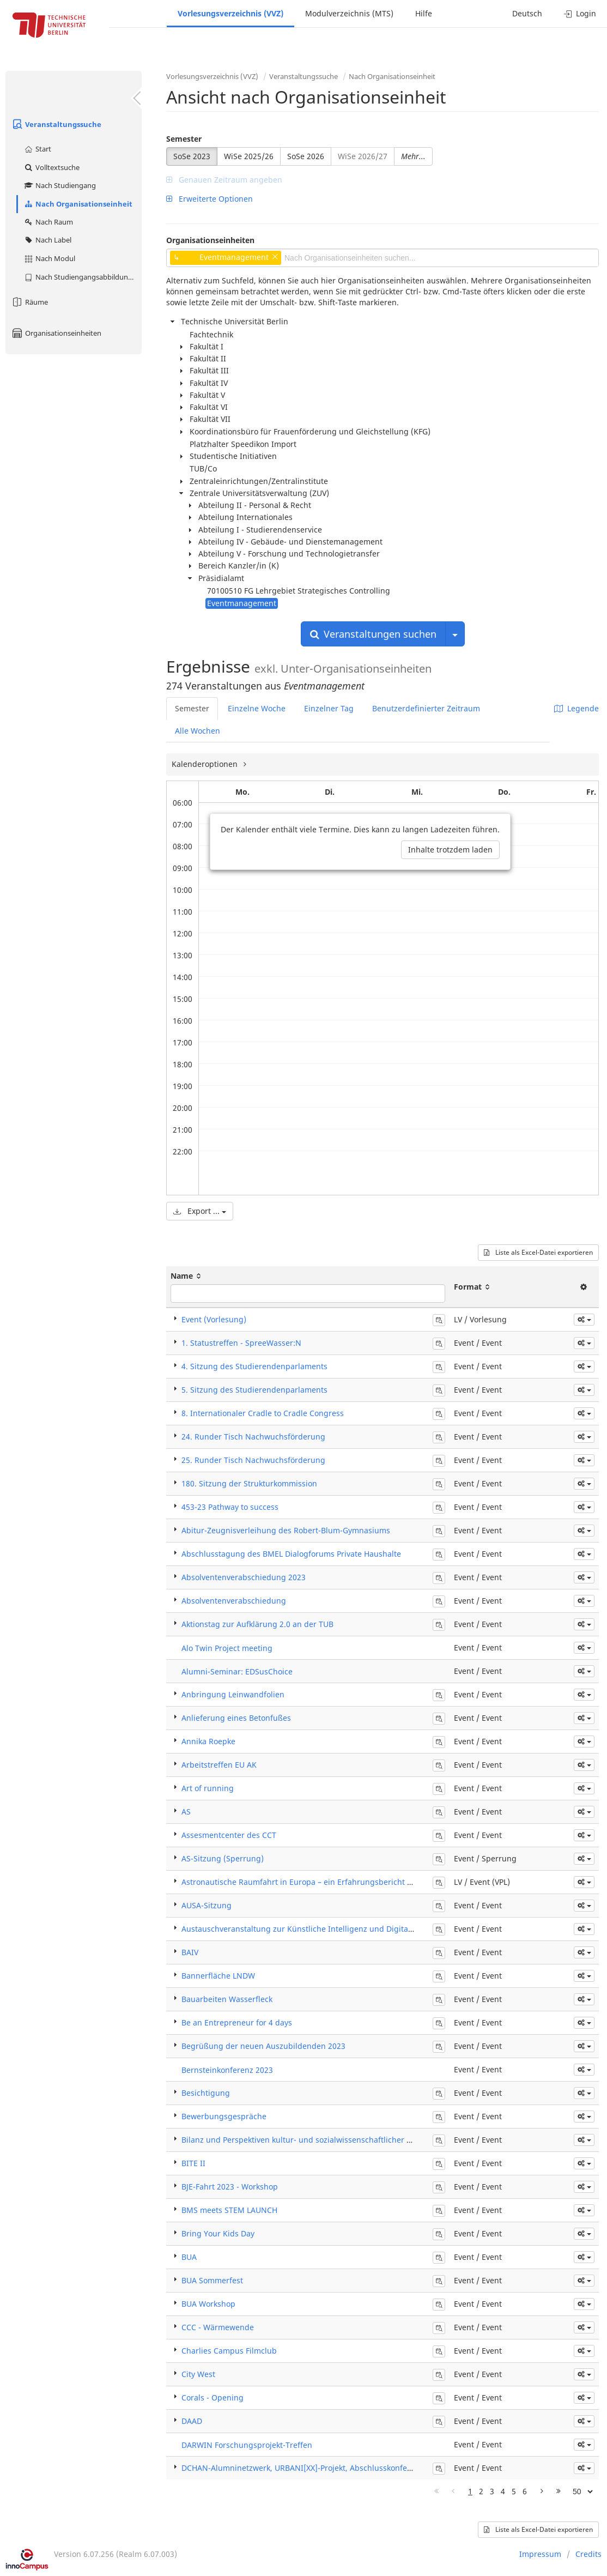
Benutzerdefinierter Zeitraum (426, 708)
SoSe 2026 (305, 156)
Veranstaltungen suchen (373, 633)
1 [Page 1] (470, 2491)
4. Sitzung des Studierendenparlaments (254, 1366)
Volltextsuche (51, 167)
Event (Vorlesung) (213, 1319)
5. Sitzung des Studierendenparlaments (254, 1389)
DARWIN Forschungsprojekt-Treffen (246, 2445)
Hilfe (423, 13)
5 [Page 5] (514, 2491)
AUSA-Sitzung (206, 1905)
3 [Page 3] (492, 2491)
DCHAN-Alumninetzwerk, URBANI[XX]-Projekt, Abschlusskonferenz (302, 2468)
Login (580, 13)
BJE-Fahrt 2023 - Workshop (229, 2186)
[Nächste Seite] (542, 2491)
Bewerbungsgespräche (223, 2116)
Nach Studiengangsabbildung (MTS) (82, 277)
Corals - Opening (212, 2397)
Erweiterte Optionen (209, 198)
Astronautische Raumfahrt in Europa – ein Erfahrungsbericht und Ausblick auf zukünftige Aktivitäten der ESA (381, 1882)
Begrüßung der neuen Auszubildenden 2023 (263, 2046)
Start (37, 149)
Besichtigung (205, 2093)
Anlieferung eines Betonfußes (236, 1718)
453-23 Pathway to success (229, 1507)
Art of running (207, 1788)
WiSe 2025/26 (249, 156)
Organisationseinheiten (56, 333)
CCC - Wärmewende (217, 2327)
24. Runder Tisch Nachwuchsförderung (253, 1436)
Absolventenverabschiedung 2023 (243, 1577)
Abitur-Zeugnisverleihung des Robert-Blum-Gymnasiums (285, 1530)
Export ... (199, 1211)
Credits (588, 2554)
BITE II (193, 2163)
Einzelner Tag (329, 708)
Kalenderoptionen (206, 764)
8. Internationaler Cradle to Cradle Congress (262, 1413)
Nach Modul (49, 258)
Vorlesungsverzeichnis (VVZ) (230, 13)
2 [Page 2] (481, 2491)
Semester (184, 139)
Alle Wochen (197, 730)
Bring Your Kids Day (217, 2233)
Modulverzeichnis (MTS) (349, 13)
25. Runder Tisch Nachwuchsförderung (253, 1460)
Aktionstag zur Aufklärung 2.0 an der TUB (257, 1624)
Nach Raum (48, 222)
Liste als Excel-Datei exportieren (538, 1252)
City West (198, 2374)
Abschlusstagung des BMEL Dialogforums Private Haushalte (291, 1554)
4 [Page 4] (503, 2491)
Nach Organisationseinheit (77, 204)
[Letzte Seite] (558, 2491)
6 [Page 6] (525, 2491)
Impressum (540, 2554)
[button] (584, 1320)
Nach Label (47, 240)
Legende (576, 708)
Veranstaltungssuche (56, 124)
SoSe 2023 (191, 156)
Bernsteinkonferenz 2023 (227, 2070)
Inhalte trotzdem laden (450, 849)
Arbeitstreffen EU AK (219, 1764)
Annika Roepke (208, 1741)
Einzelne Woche (257, 708)
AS (186, 1811)
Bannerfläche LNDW (218, 1975)
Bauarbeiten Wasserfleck (226, 1999)
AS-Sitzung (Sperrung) (222, 1858)
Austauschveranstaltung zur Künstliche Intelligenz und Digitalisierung (311, 1929)
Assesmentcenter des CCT (228, 1835)
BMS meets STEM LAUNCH (229, 2210)
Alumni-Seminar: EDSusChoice (237, 1671)
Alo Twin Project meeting (226, 1648)
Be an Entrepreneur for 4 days (236, 2022)
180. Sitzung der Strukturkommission (249, 1483)
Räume (29, 302)
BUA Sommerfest (212, 2280)
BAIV (189, 1952)
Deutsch (527, 13)
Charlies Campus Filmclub (229, 2350)
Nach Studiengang (59, 185)
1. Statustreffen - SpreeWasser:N (241, 1343)
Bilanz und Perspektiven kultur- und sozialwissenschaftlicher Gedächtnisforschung (333, 2139)
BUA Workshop (208, 2304)
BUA (189, 2257)
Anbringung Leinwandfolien (232, 1694)
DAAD (191, 2421)
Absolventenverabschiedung (233, 1600)
